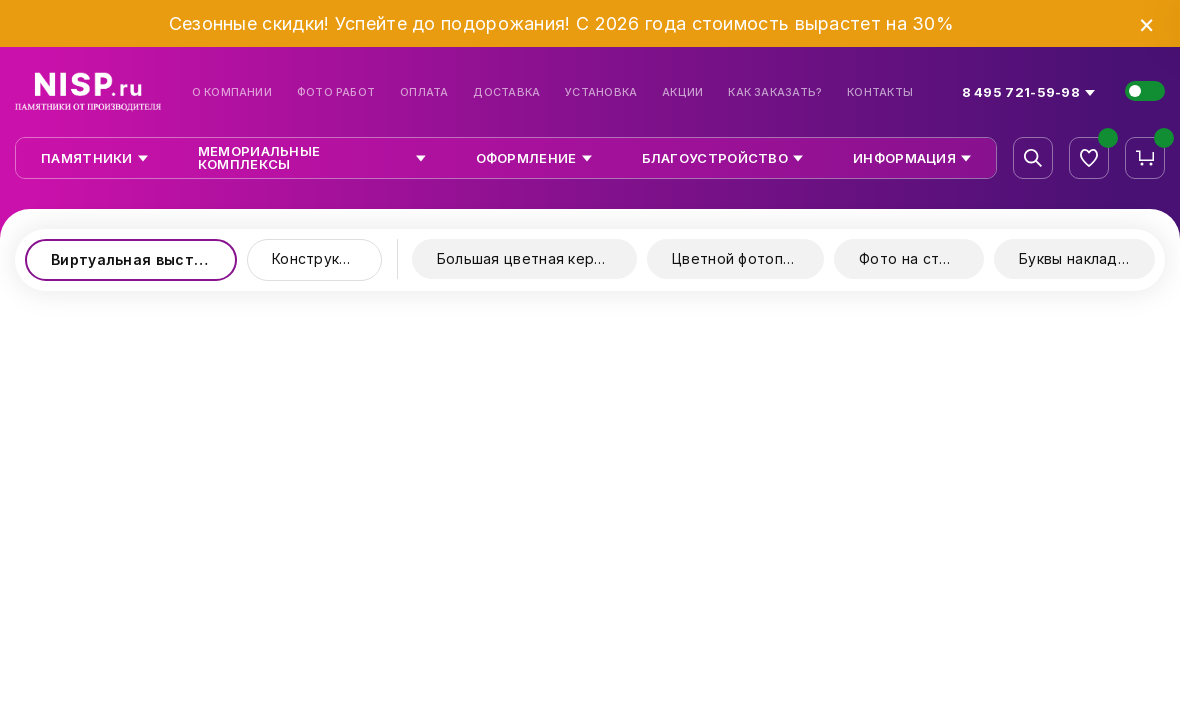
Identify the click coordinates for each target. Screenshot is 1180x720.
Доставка (506, 92)
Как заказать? (775, 92)
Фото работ (336, 92)
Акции (682, 92)
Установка (601, 92)
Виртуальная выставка (140, 259)
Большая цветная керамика (537, 258)
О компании (232, 92)
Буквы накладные (1082, 258)
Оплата (424, 92)
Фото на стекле (916, 258)
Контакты (880, 92)
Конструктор (319, 258)
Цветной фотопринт (744, 258)
